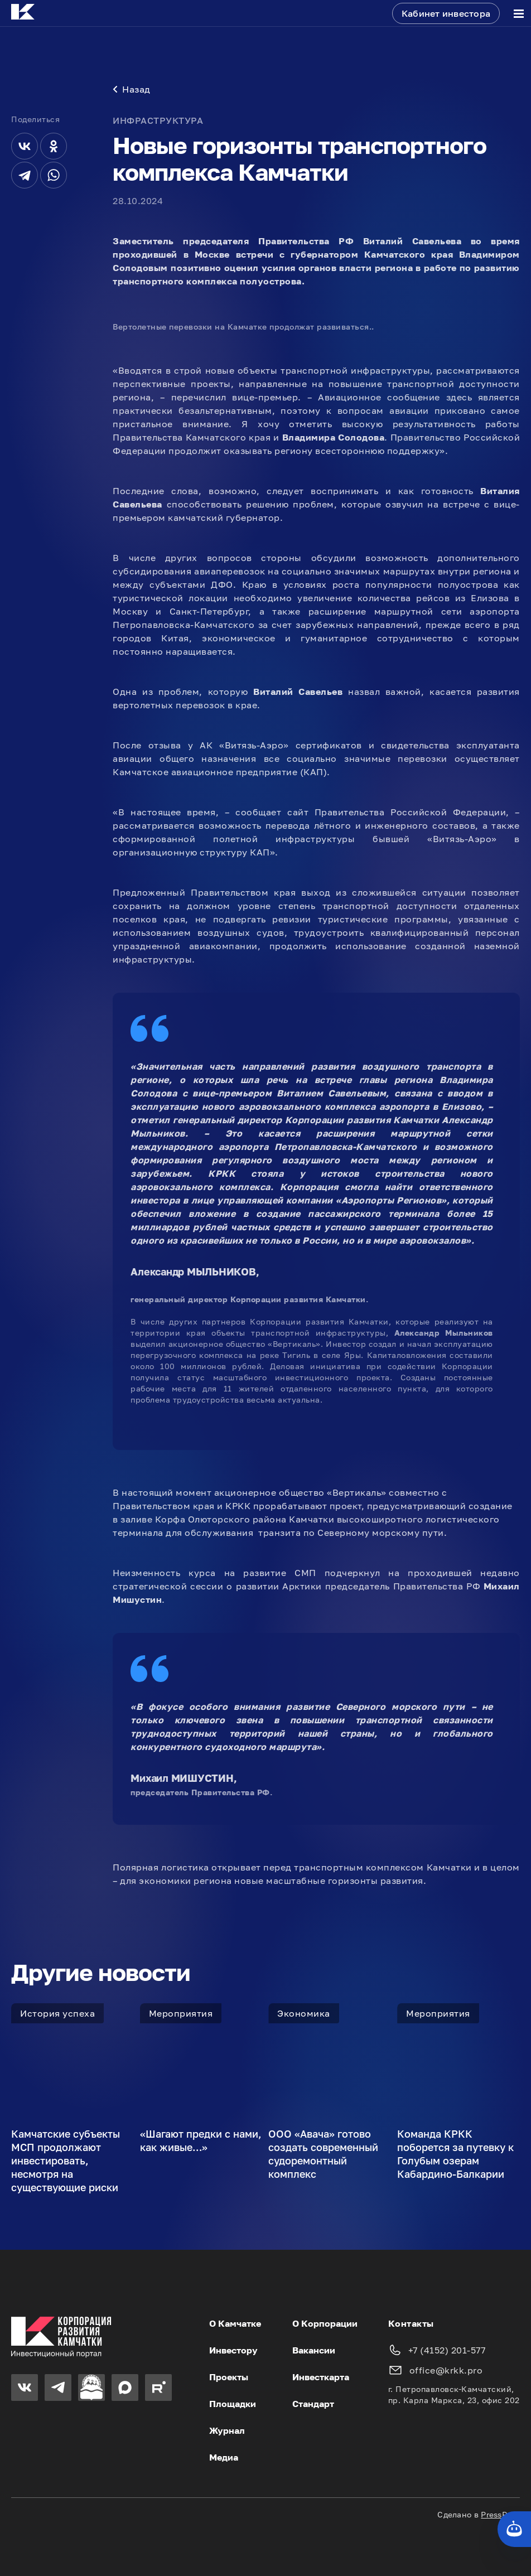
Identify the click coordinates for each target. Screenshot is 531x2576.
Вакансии (313, 2350)
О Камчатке (235, 2323)
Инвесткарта (320, 2376)
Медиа (223, 2457)
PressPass (500, 2514)
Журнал (227, 2430)
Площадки (232, 2403)
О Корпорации (325, 2323)
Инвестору (233, 2350)
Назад (132, 89)
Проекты (228, 2376)
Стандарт (313, 2403)
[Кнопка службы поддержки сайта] (514, 2529)
